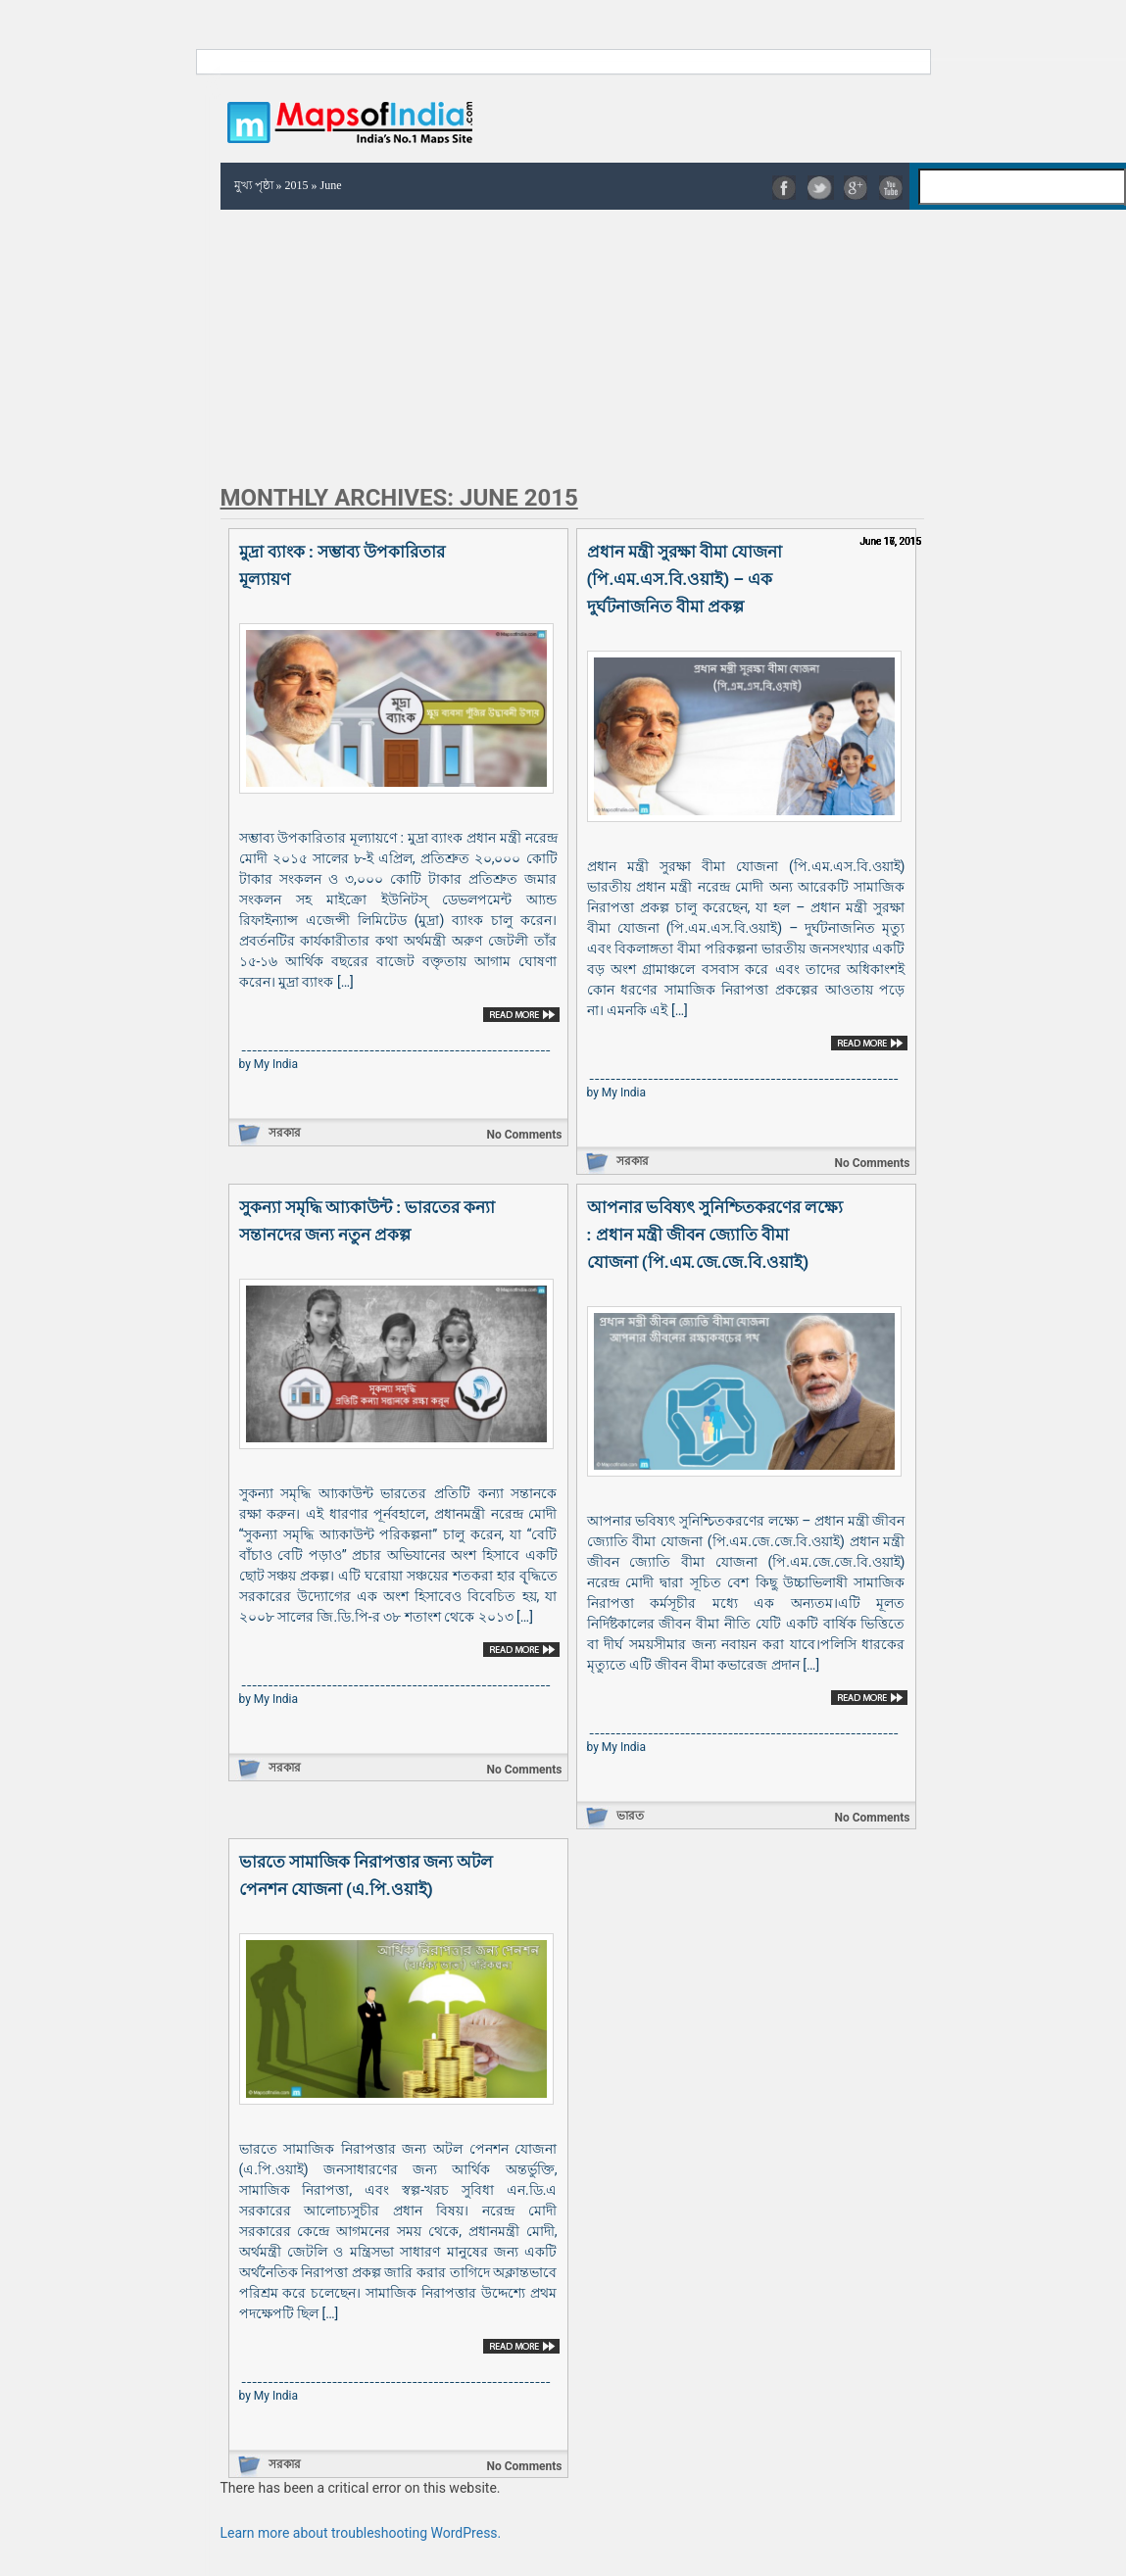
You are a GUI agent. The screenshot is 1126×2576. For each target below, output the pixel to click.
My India (276, 1064)
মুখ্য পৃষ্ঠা (253, 185)
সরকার (285, 1133)
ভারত (630, 1816)
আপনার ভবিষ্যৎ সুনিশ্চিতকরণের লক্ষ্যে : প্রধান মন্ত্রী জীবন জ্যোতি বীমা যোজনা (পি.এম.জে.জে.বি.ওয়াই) (715, 1234)
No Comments (524, 1135)
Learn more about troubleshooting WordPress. (361, 2533)
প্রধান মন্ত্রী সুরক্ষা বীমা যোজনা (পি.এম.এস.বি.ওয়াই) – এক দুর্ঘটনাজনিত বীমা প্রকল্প (685, 579)
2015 (297, 185)
